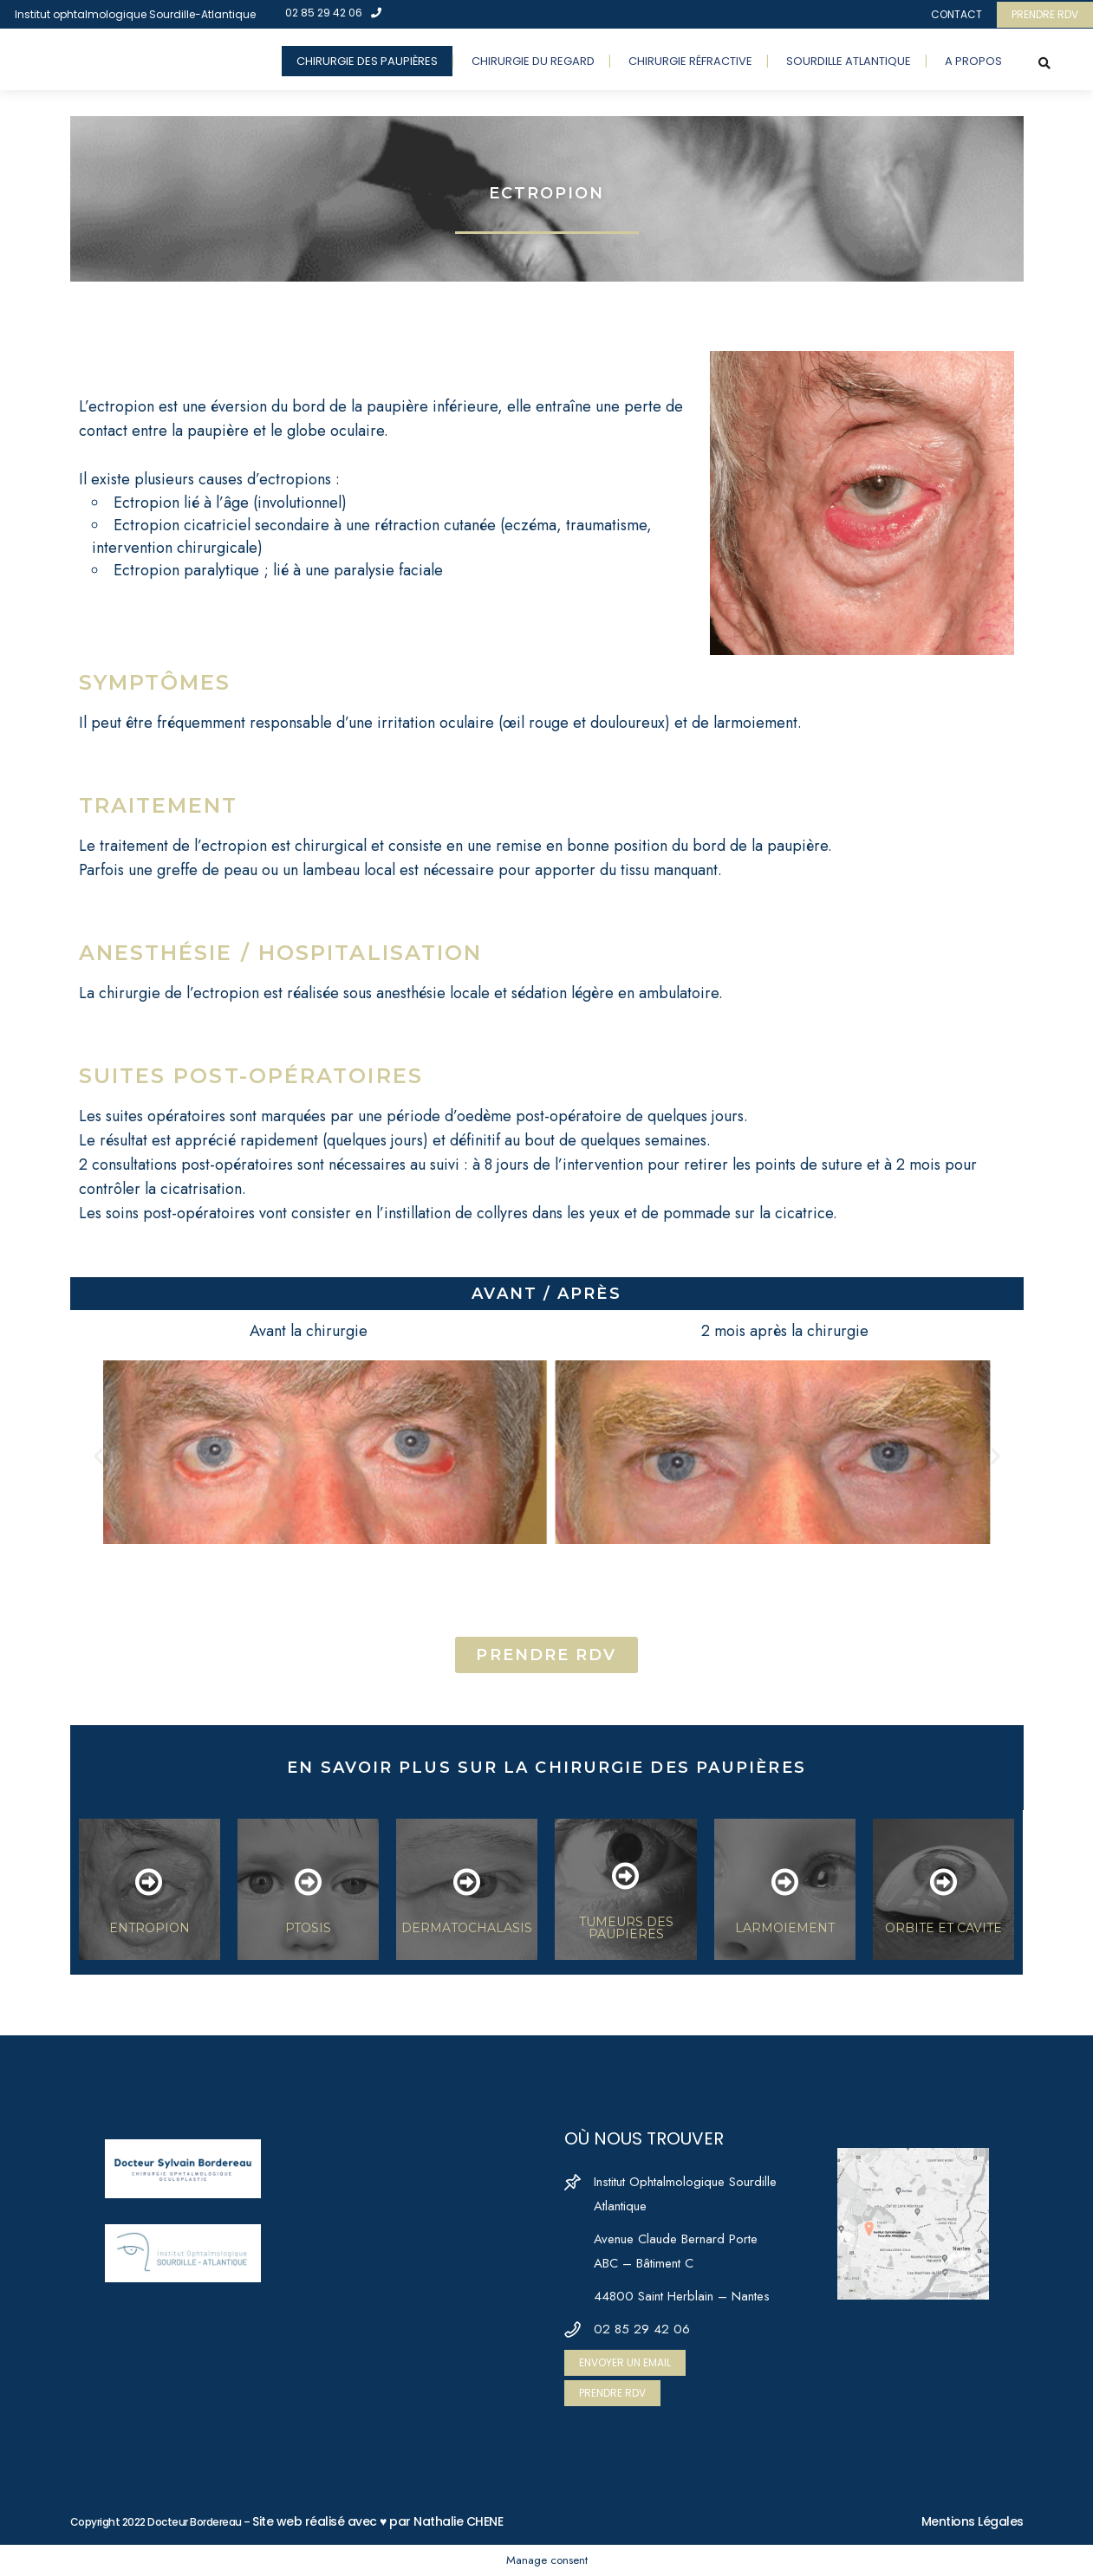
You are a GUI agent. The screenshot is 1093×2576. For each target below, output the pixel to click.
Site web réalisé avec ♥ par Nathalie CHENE (377, 2521)
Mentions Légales (972, 2521)
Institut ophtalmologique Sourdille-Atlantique (135, 14)
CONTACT (956, 14)
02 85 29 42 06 (333, 12)
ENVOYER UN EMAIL (625, 2362)
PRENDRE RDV (1045, 14)
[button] (98, 1455)
